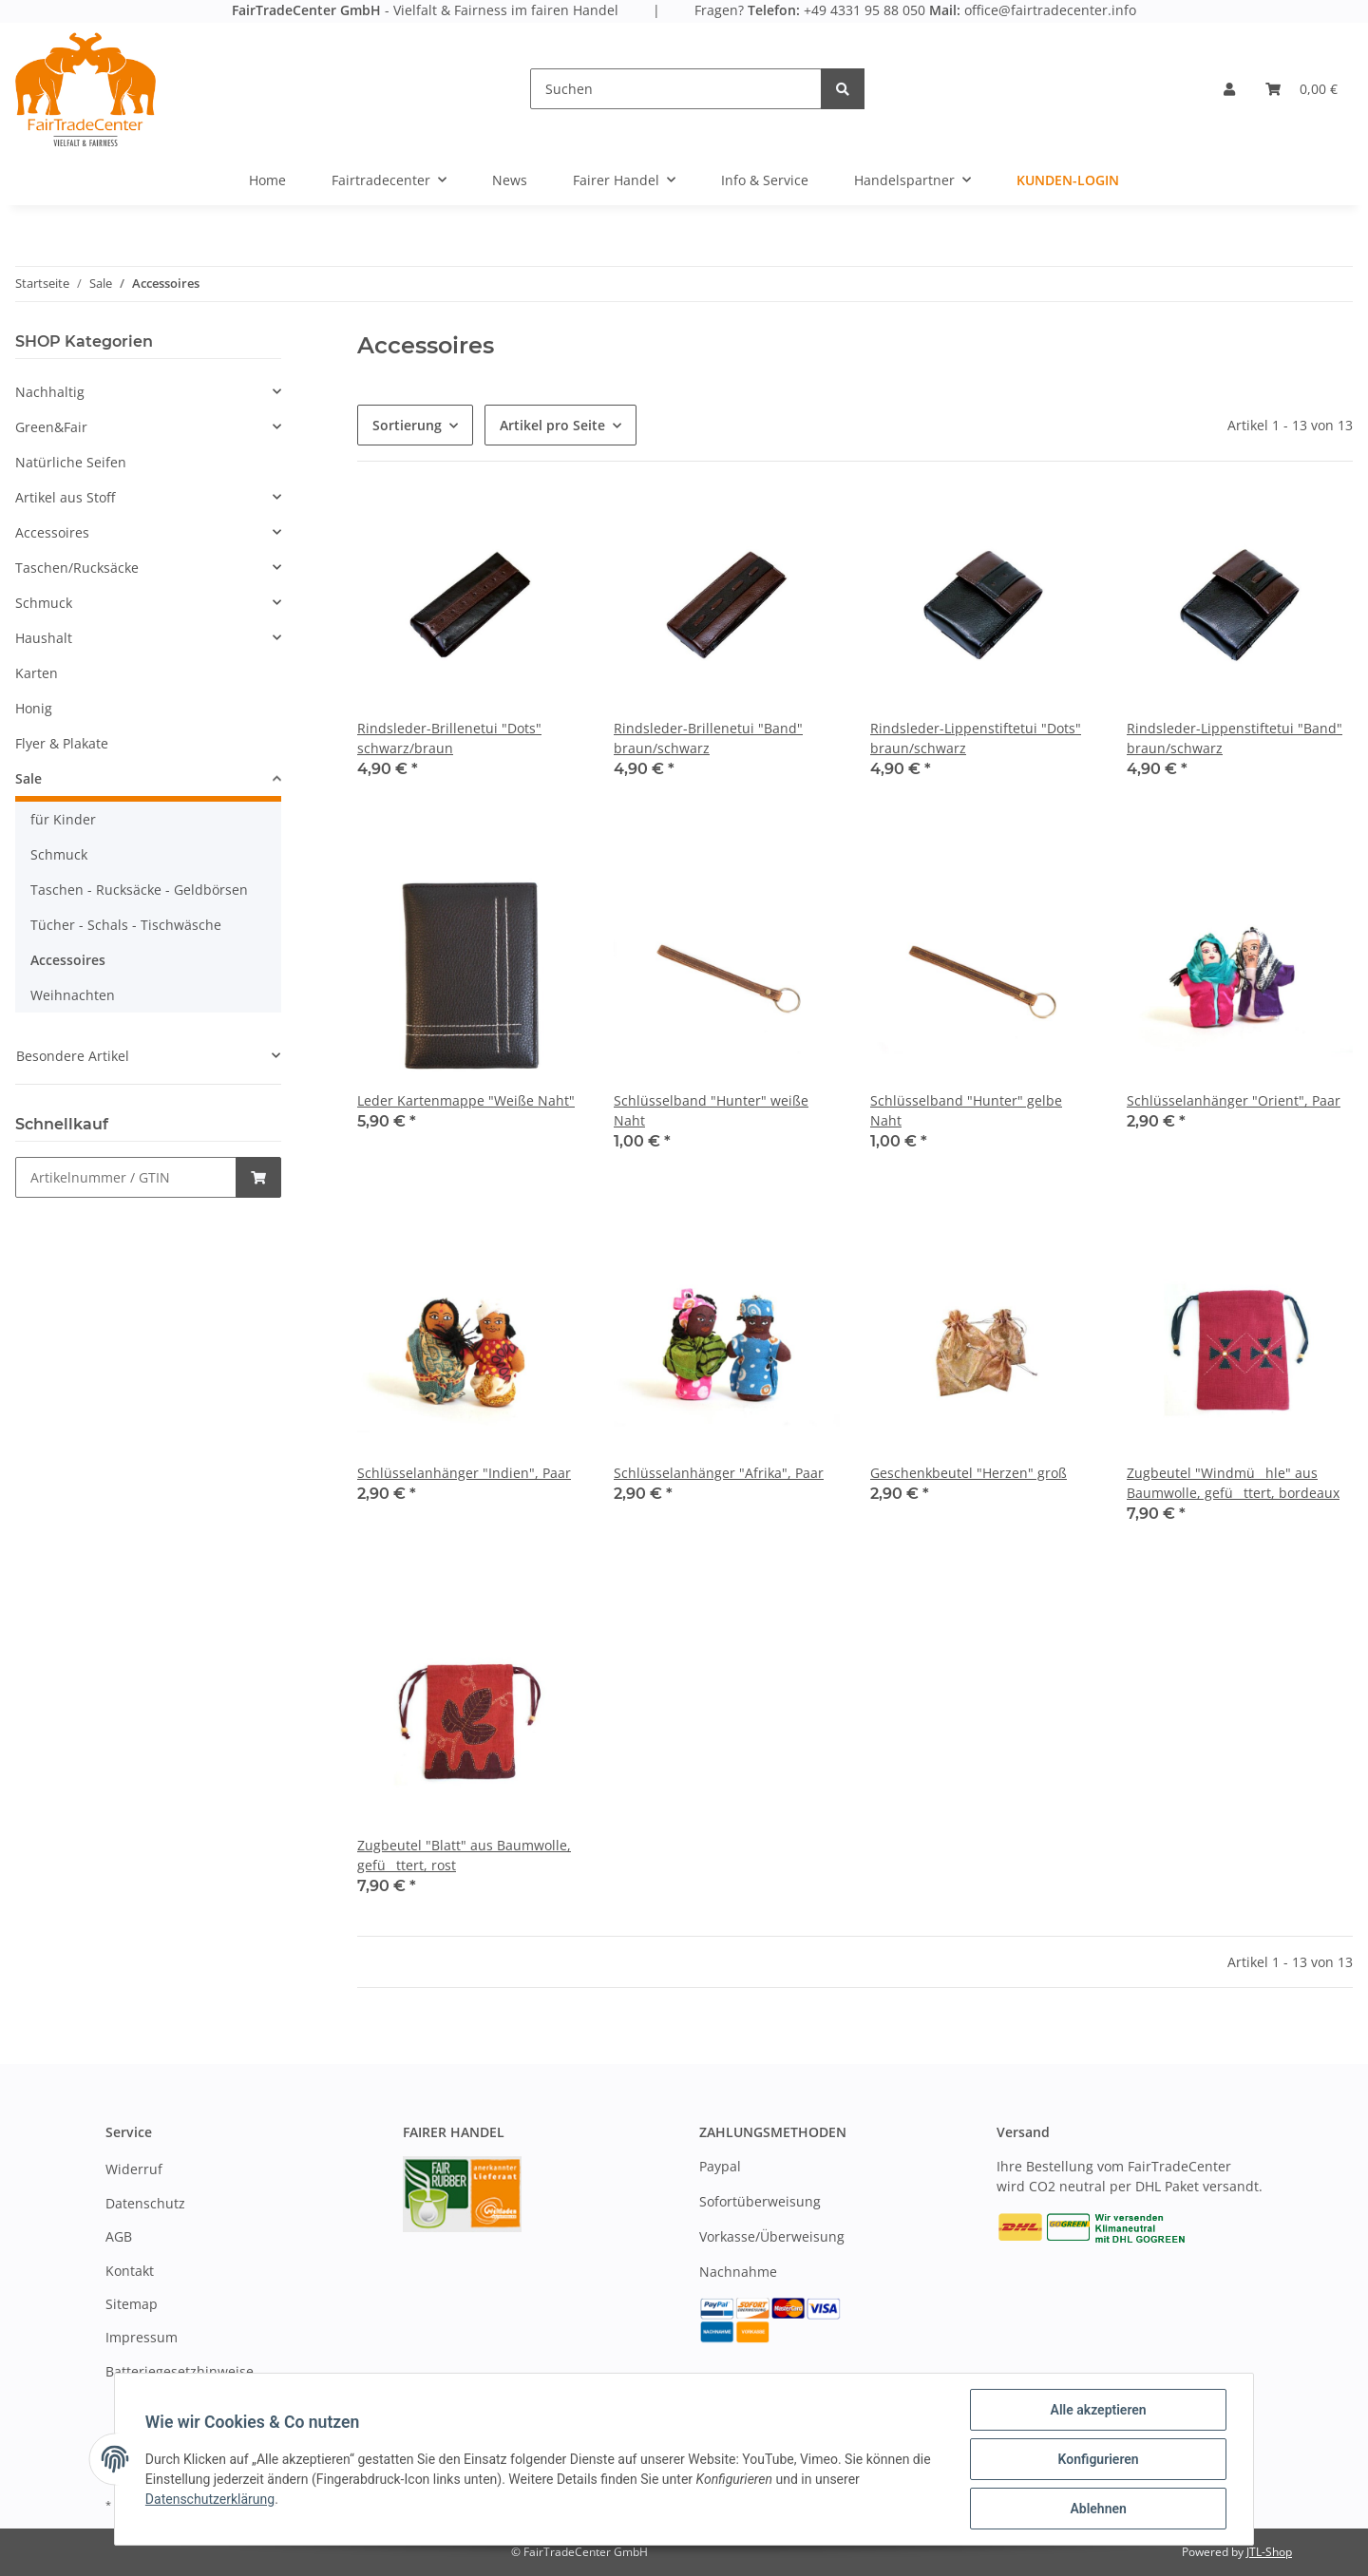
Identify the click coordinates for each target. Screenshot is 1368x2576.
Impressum (141, 2337)
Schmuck (43, 603)
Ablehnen (1098, 2508)
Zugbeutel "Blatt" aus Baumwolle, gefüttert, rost (464, 1855)
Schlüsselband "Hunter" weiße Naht (711, 1110)
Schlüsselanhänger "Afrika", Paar (719, 1473)
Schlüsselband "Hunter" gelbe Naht (966, 1110)
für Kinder (63, 819)
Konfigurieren (1097, 2459)
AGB (118, 2236)
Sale (28, 778)
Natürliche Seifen (70, 462)
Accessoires (52, 532)
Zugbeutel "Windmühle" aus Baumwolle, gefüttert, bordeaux (1233, 1483)
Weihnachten (72, 995)
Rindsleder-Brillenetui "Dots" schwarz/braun (449, 738)
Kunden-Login (1067, 180)
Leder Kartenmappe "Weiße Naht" (466, 1100)
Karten (36, 673)
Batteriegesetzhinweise (179, 2371)
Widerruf (133, 2169)
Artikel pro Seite (552, 425)
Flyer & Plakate (61, 743)
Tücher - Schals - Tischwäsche (125, 925)
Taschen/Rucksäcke (77, 568)
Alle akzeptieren (1098, 2409)
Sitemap (131, 2304)
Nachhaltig (50, 392)
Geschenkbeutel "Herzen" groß (968, 1473)
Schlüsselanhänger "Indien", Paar (464, 1473)
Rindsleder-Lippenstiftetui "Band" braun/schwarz (1234, 738)
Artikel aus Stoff (65, 497)
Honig (33, 708)
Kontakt (129, 2271)
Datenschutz (145, 2203)
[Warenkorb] (1301, 89)
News (509, 180)
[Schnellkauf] (126, 1177)
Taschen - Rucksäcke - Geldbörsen (139, 890)
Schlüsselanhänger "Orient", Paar (1233, 1100)
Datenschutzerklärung (210, 2499)
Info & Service (764, 180)
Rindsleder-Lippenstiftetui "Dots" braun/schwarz (975, 738)
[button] (1229, 89)
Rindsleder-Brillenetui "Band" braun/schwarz (708, 738)
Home (267, 180)
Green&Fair (51, 427)
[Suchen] (676, 88)
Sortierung (407, 425)
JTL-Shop (1269, 2552)
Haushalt (43, 638)
